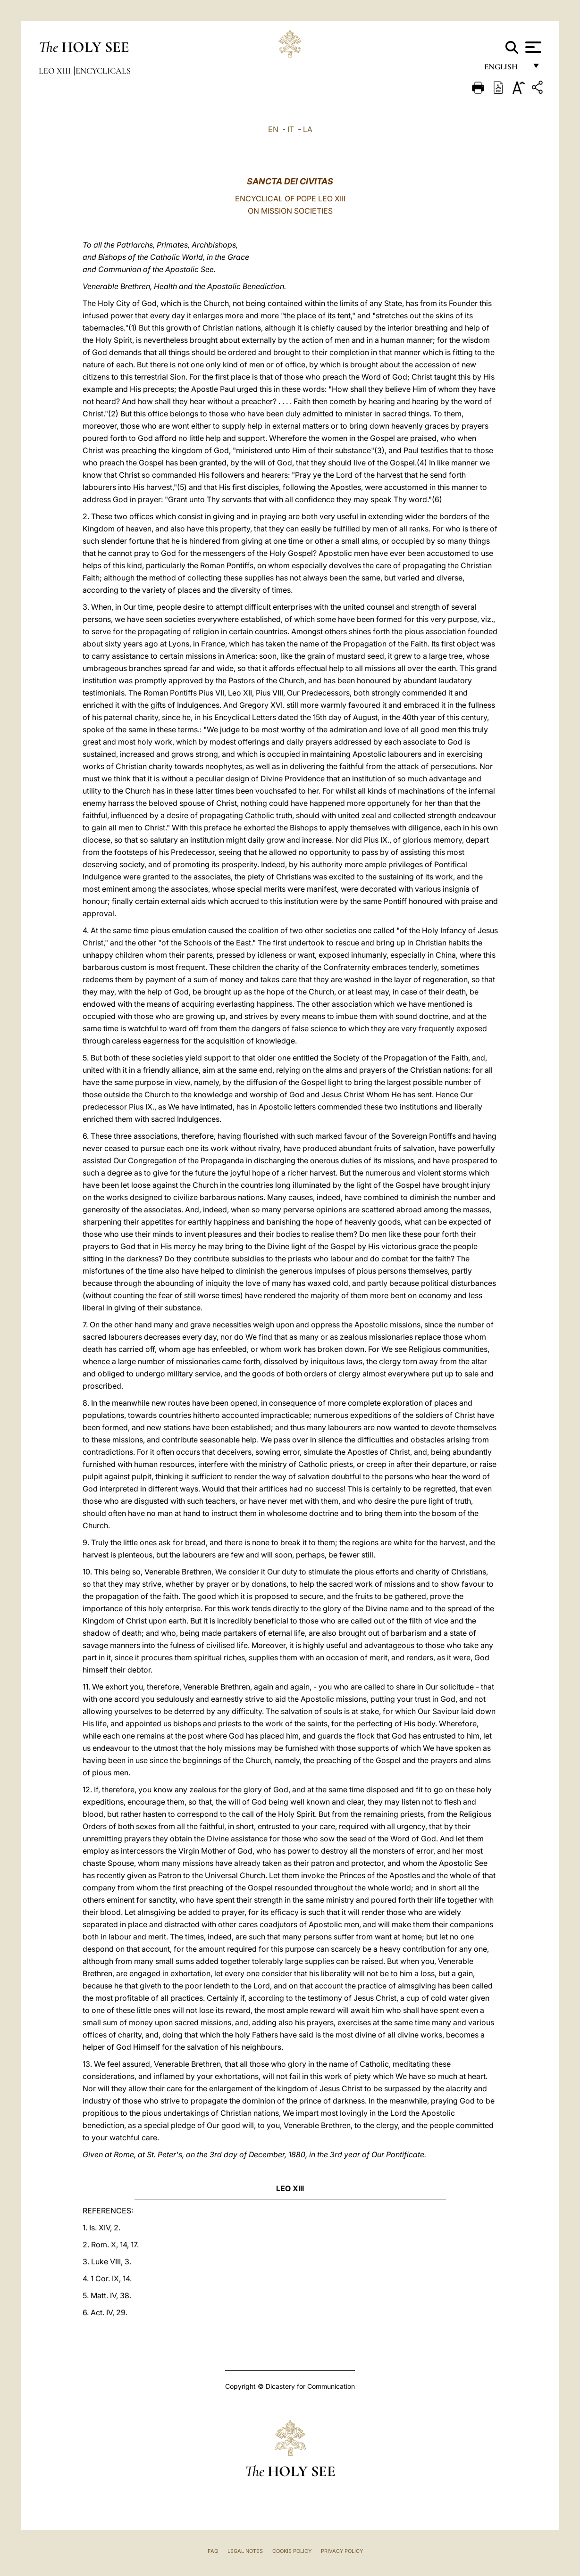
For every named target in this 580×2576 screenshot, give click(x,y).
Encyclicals (103, 71)
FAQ (213, 2551)
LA (307, 129)
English (505, 69)
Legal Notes (245, 2551)
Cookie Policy (291, 2551)
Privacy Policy (342, 2551)
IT (290, 129)
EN (273, 129)
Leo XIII (56, 71)
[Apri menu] (532, 47)
